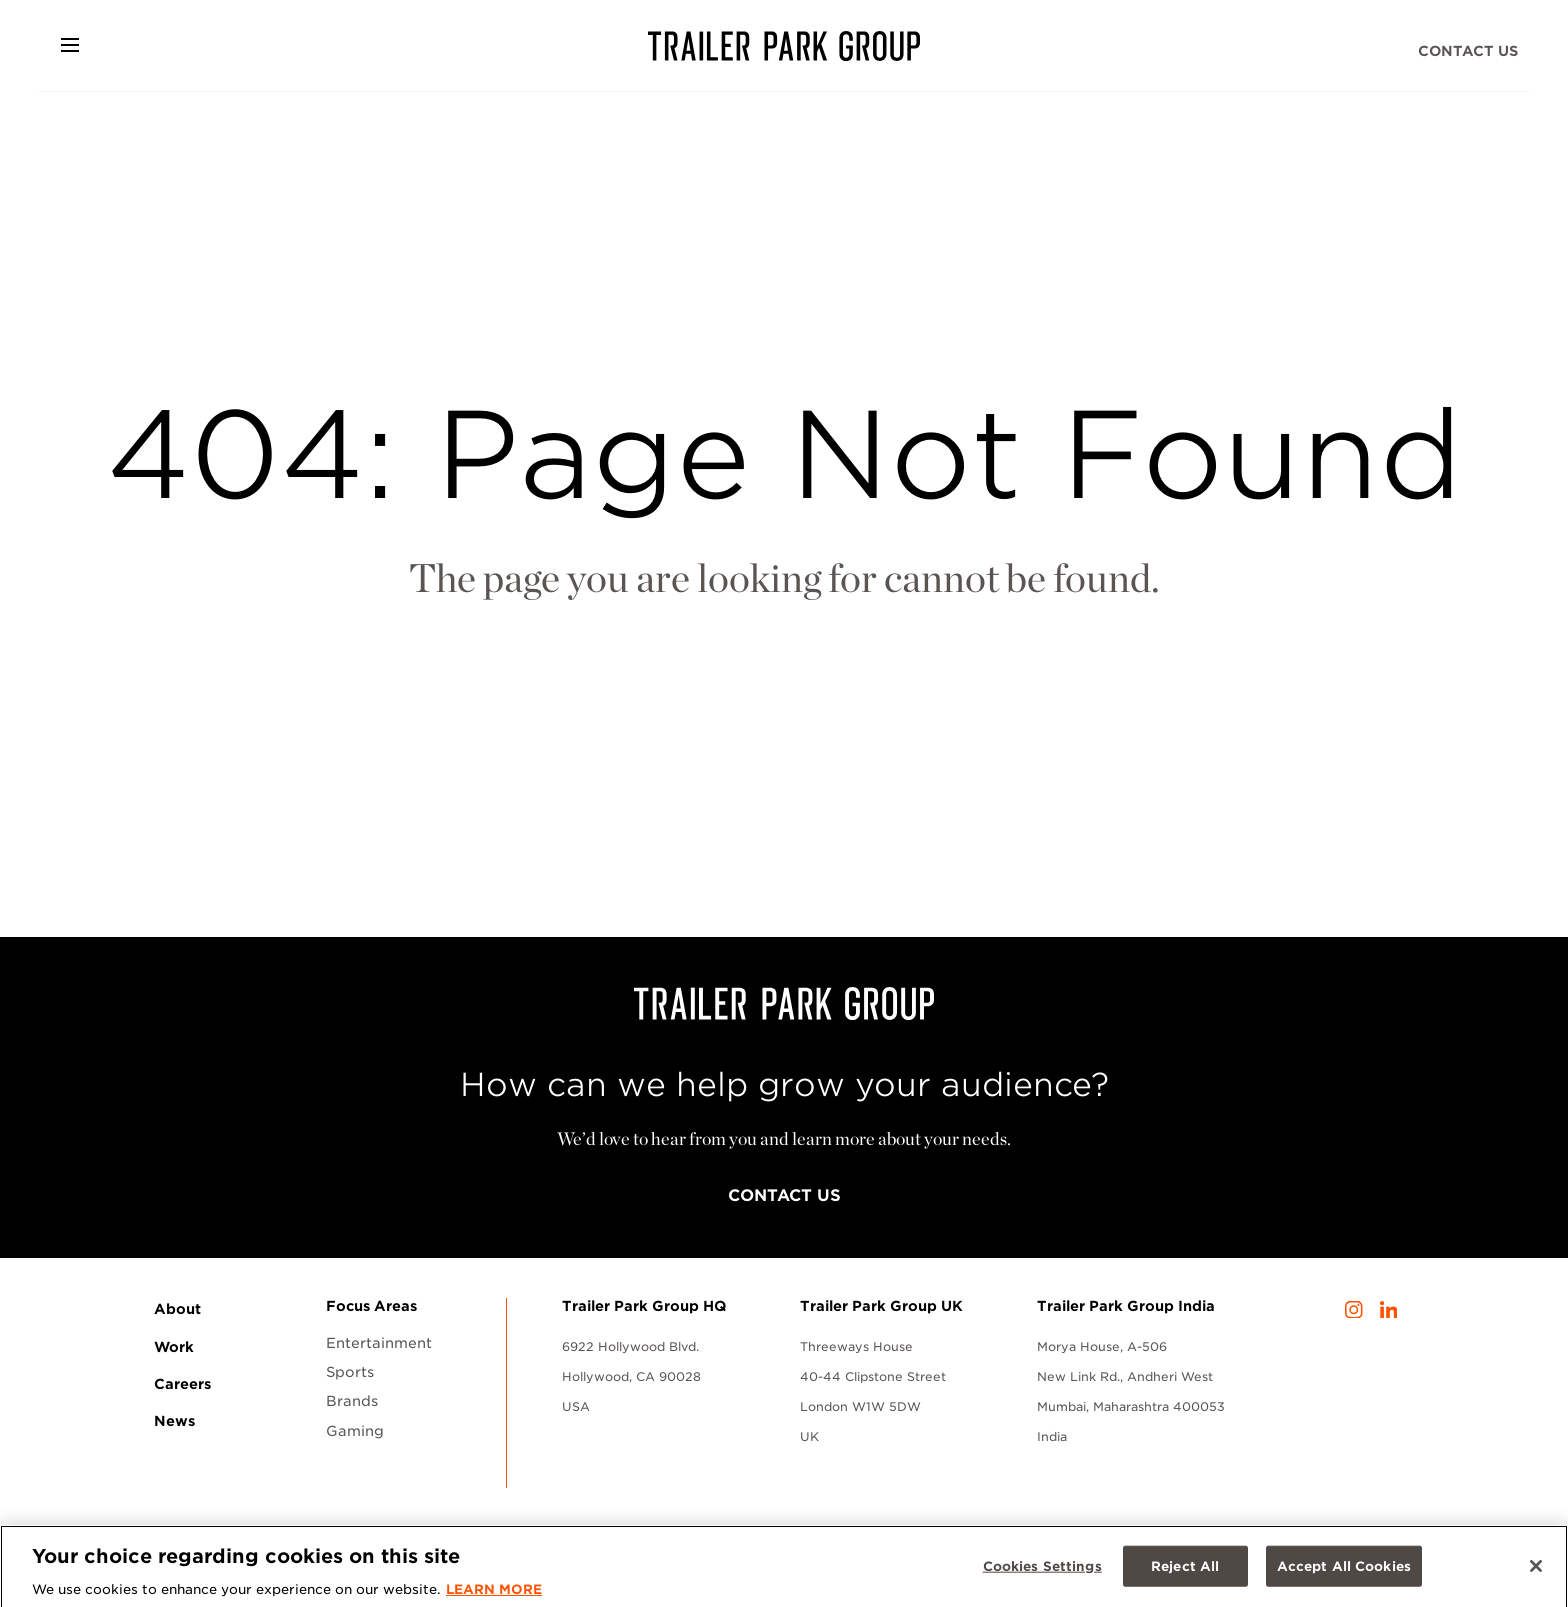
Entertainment (379, 1343)
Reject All (1185, 1571)
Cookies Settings (1042, 1571)
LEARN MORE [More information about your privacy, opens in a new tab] (494, 1595)
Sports (350, 1372)
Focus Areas (371, 1306)
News (174, 1421)
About (177, 1309)
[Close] (1536, 1571)
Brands (352, 1401)
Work (174, 1347)
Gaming (355, 1431)
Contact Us (1468, 51)
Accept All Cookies (1344, 1571)
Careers (182, 1384)
